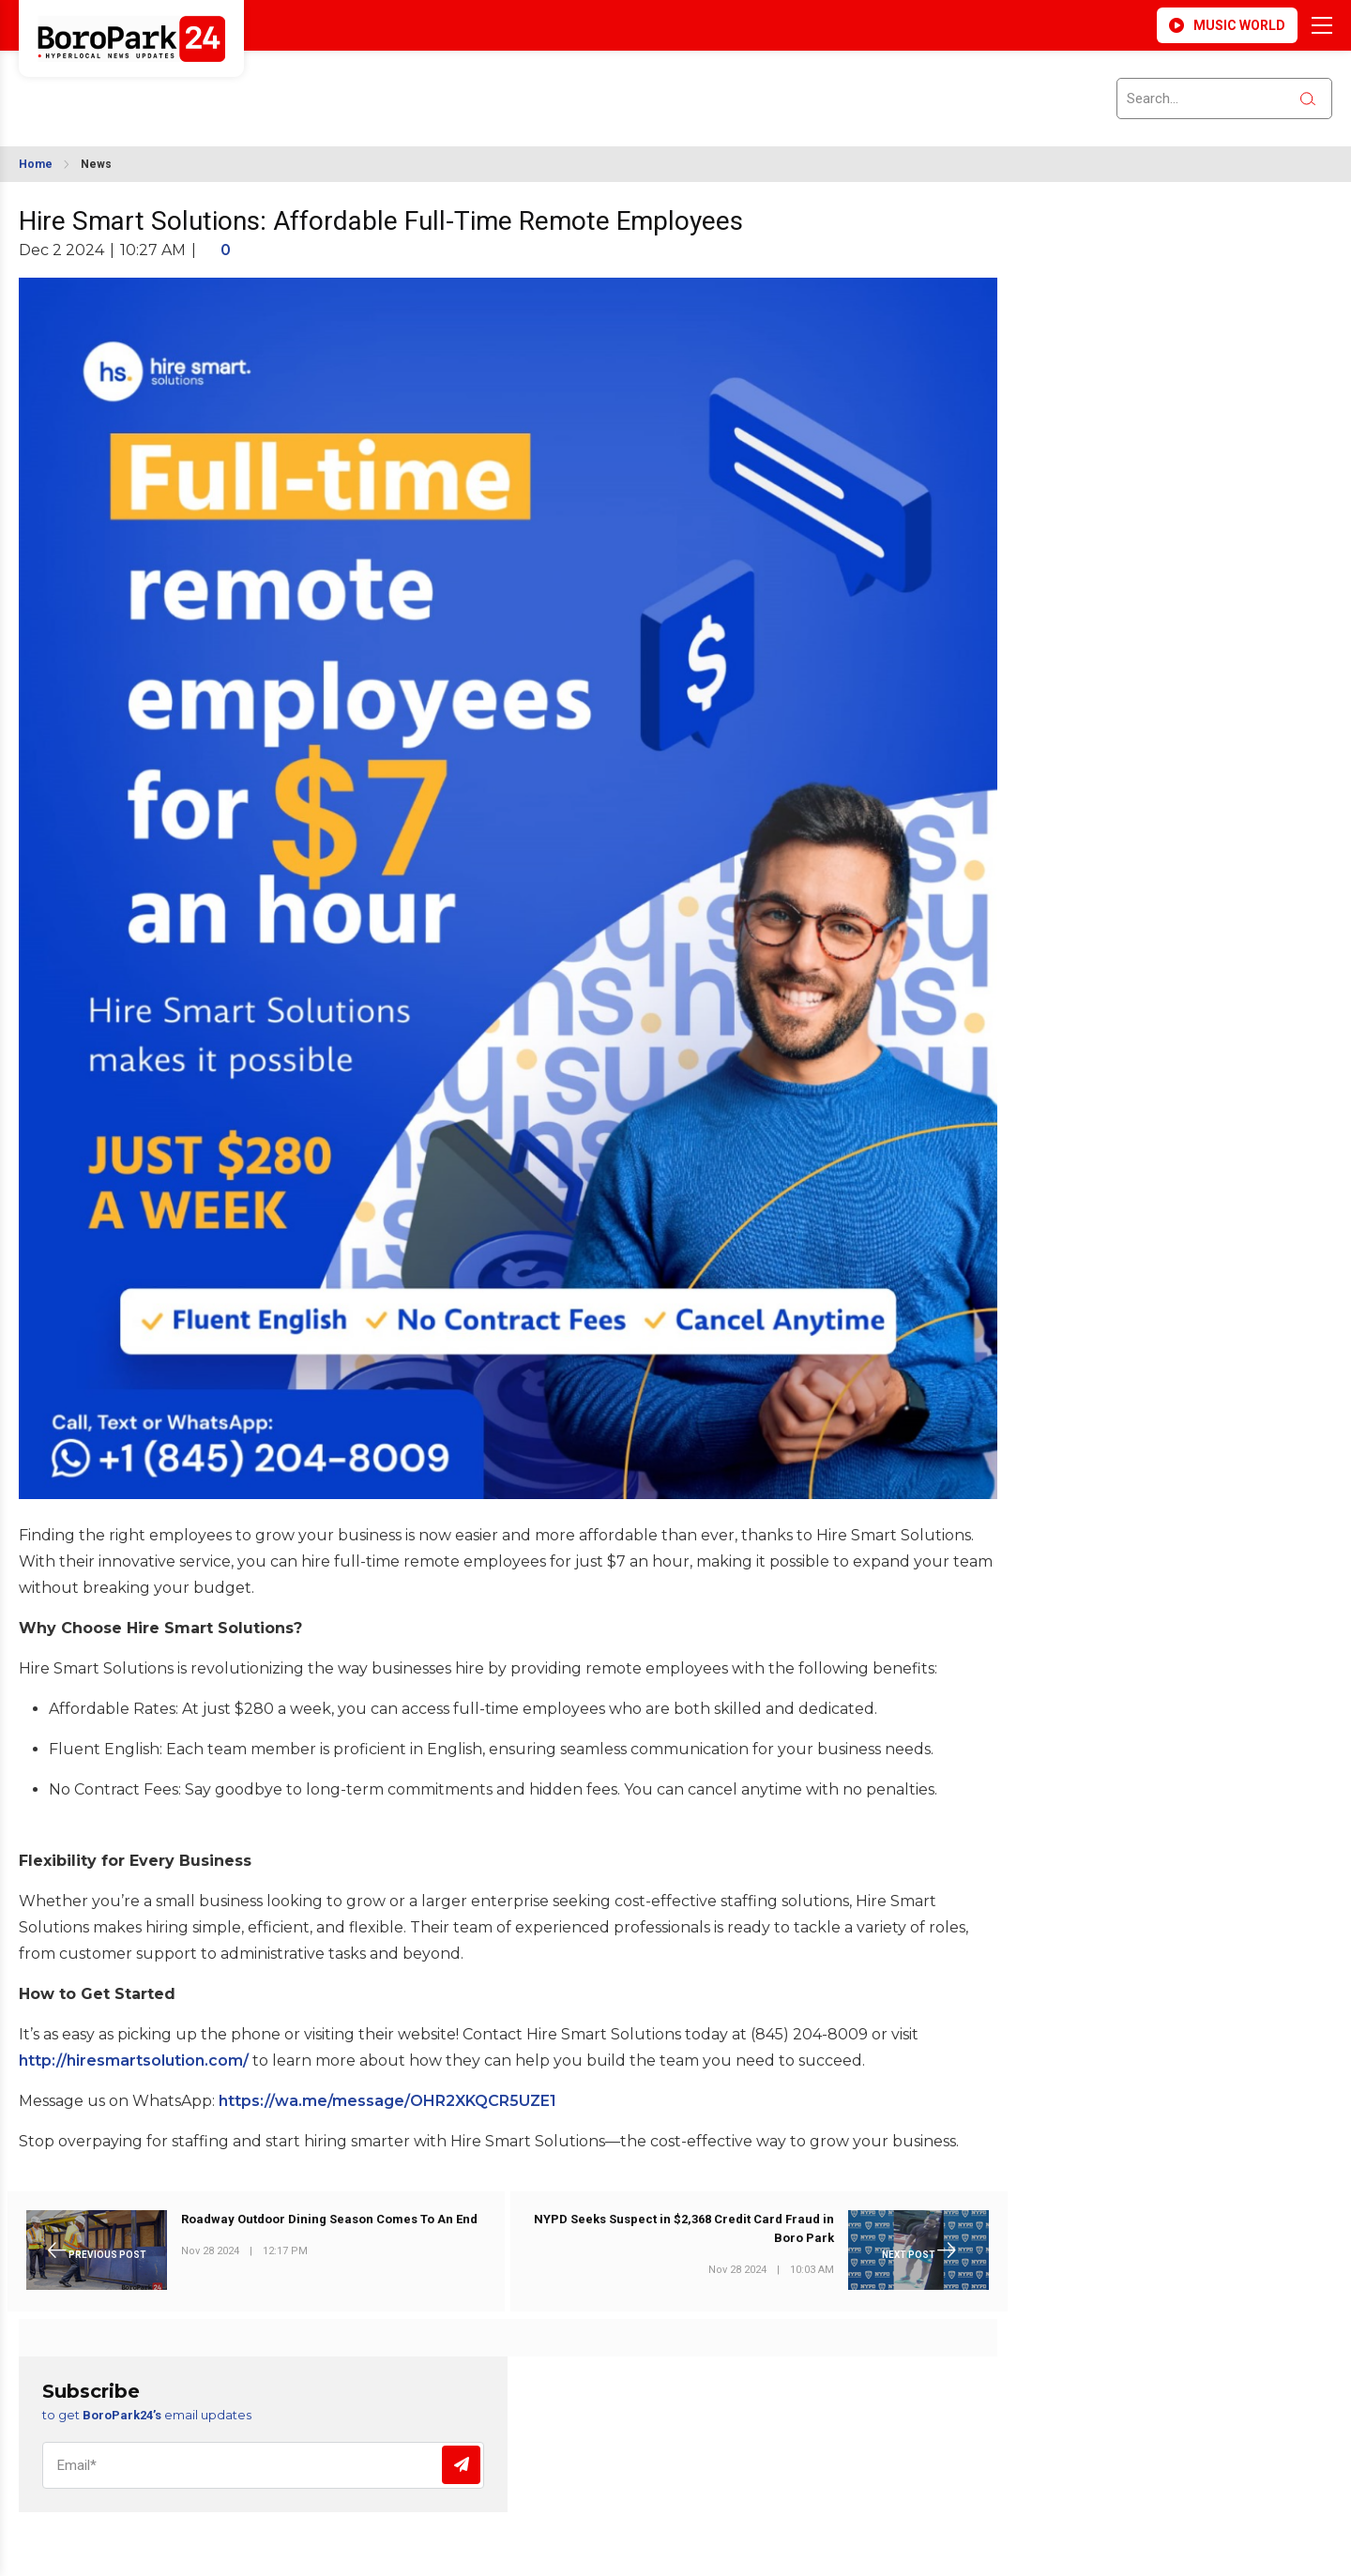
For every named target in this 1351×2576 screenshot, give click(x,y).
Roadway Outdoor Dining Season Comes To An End (329, 2219)
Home (36, 164)
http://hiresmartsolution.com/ (134, 2060)
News (96, 164)
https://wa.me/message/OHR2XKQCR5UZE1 (387, 2101)
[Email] (263, 2465)
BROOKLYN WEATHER (188, 87)
